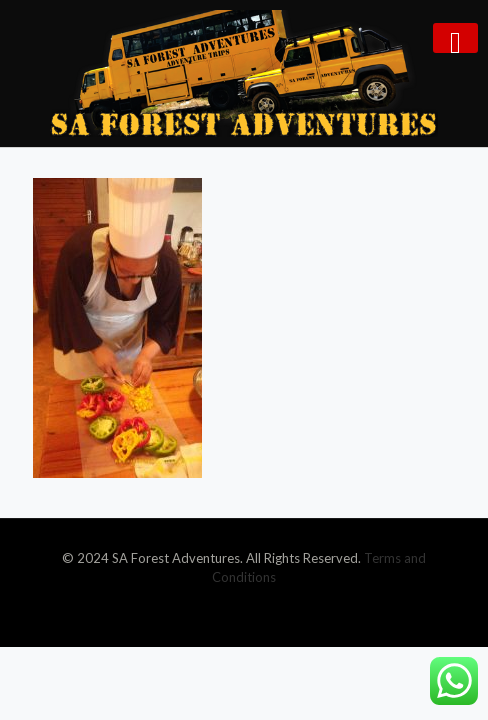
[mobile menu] (455, 38)
